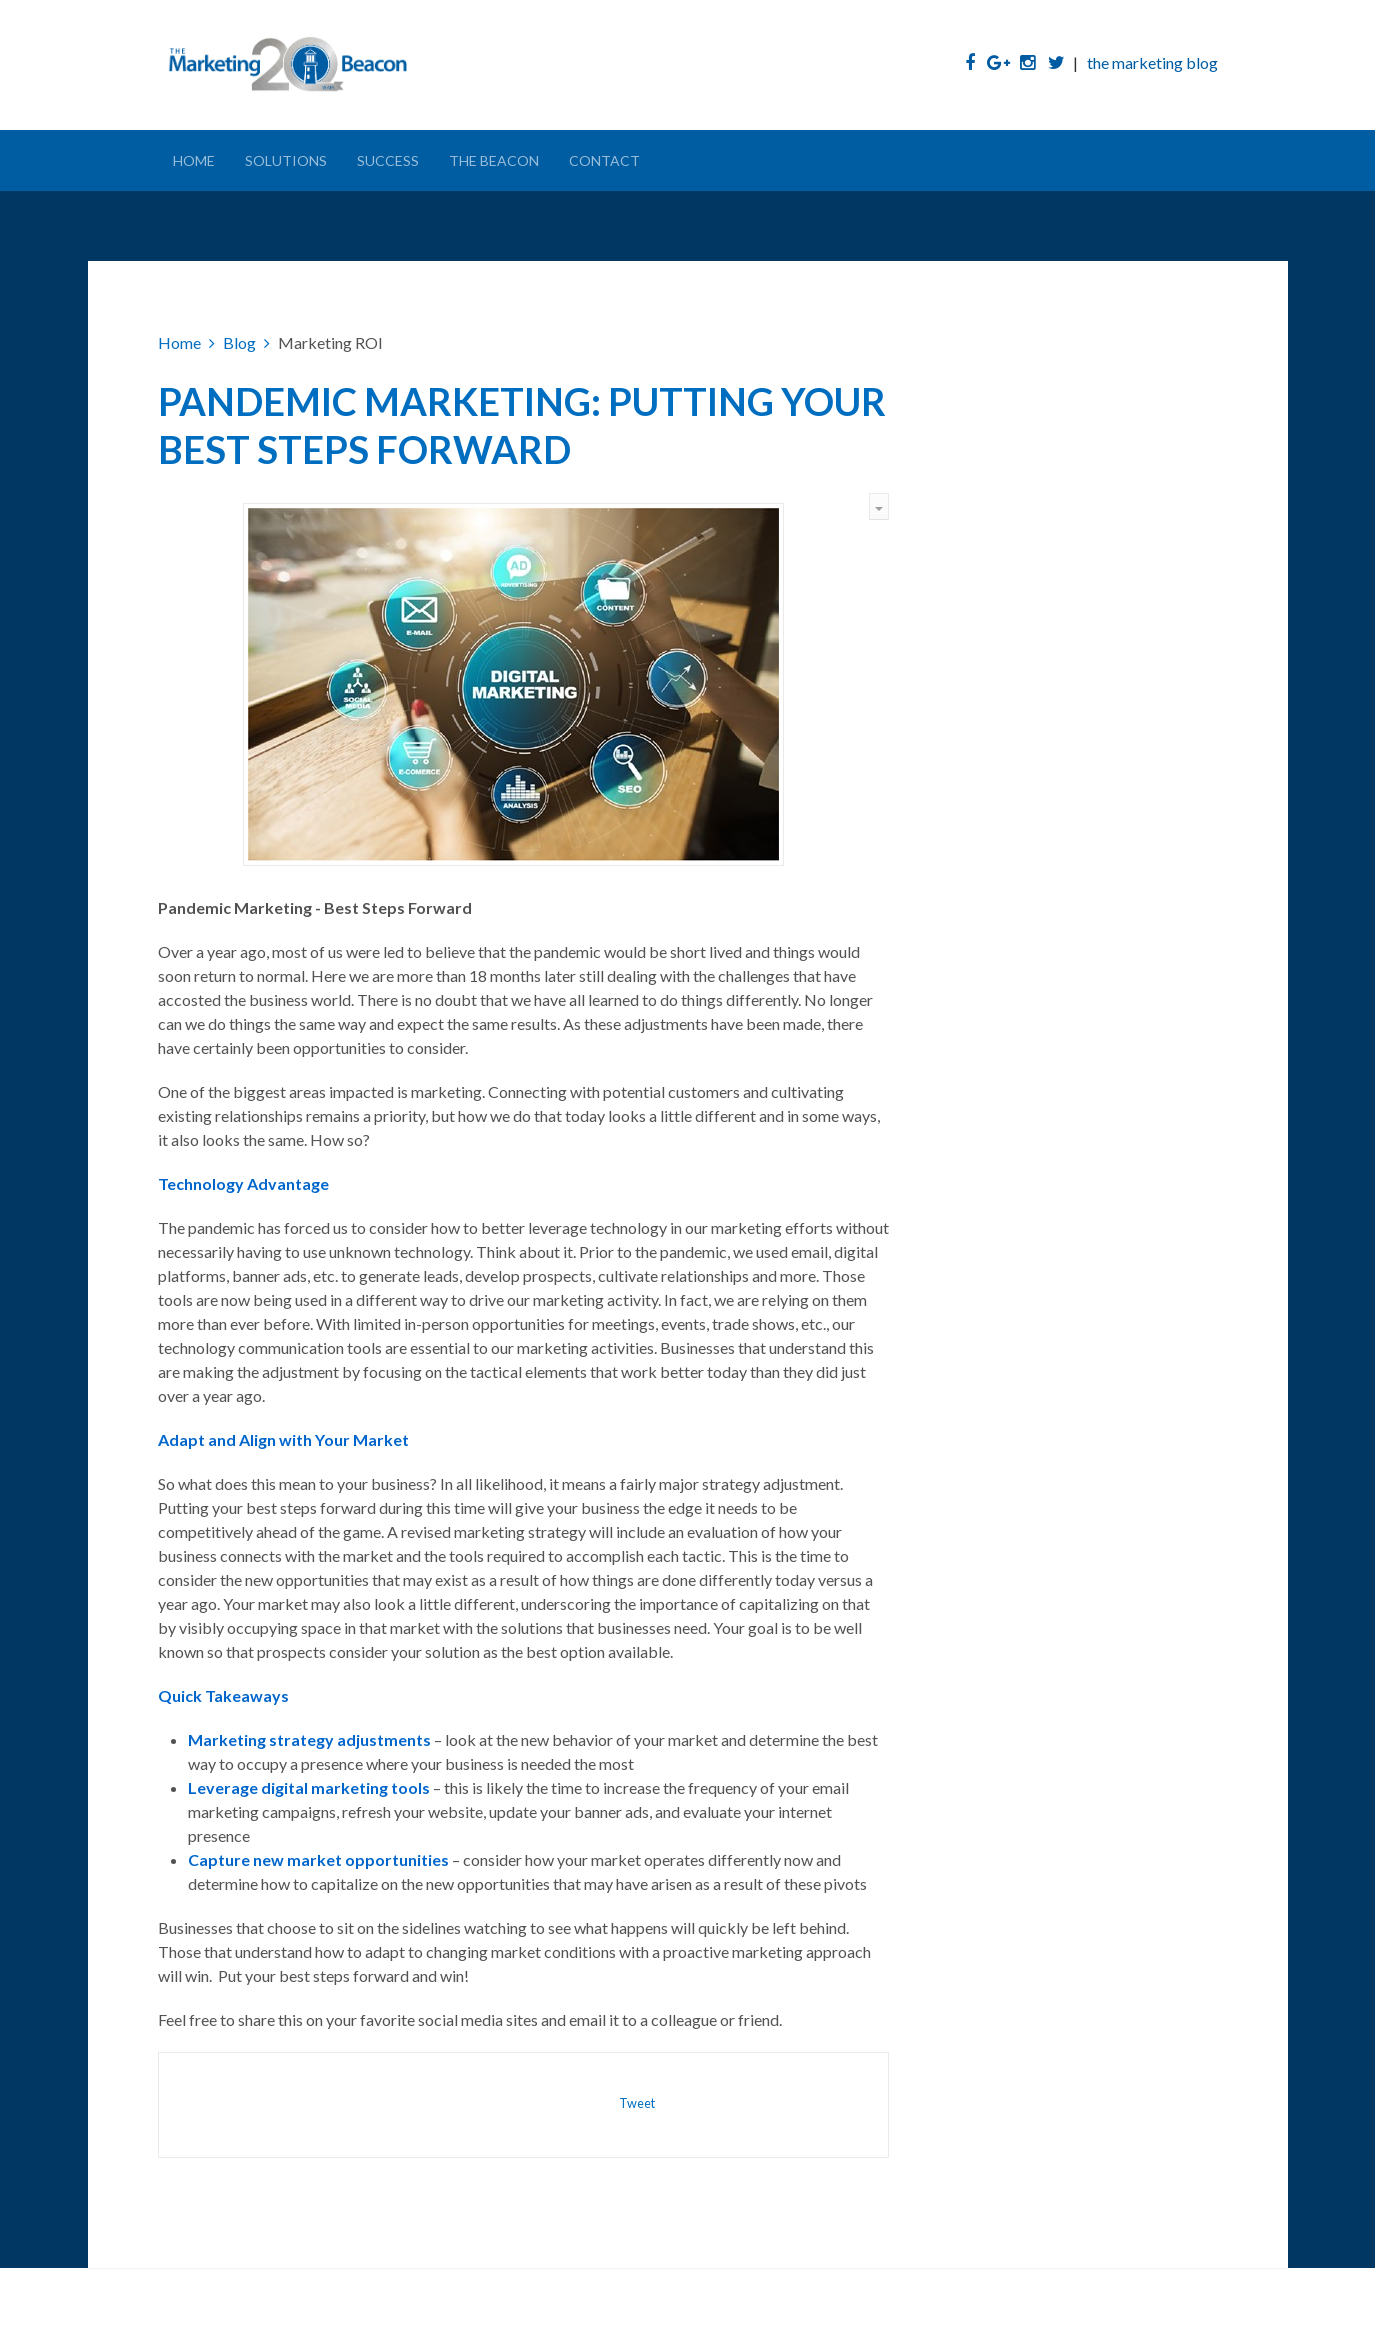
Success (388, 160)
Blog (239, 342)
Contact (604, 160)
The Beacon (494, 160)
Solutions (286, 160)
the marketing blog (1152, 62)
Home (194, 160)
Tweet (637, 2103)
